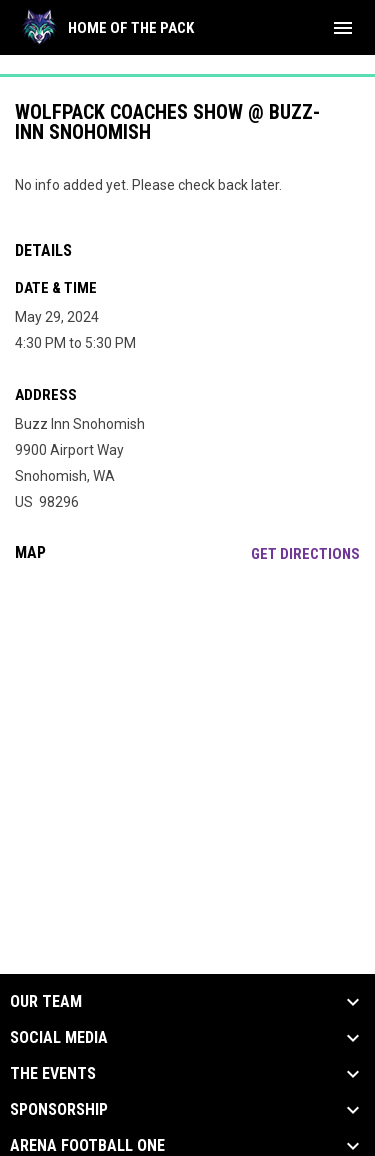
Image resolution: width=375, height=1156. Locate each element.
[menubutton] (343, 28)
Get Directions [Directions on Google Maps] (305, 554)
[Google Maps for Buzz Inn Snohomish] (187, 731)
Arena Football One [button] (87, 1146)
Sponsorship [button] (59, 1110)
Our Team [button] (46, 1002)
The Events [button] (53, 1074)
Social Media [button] (59, 1038)
